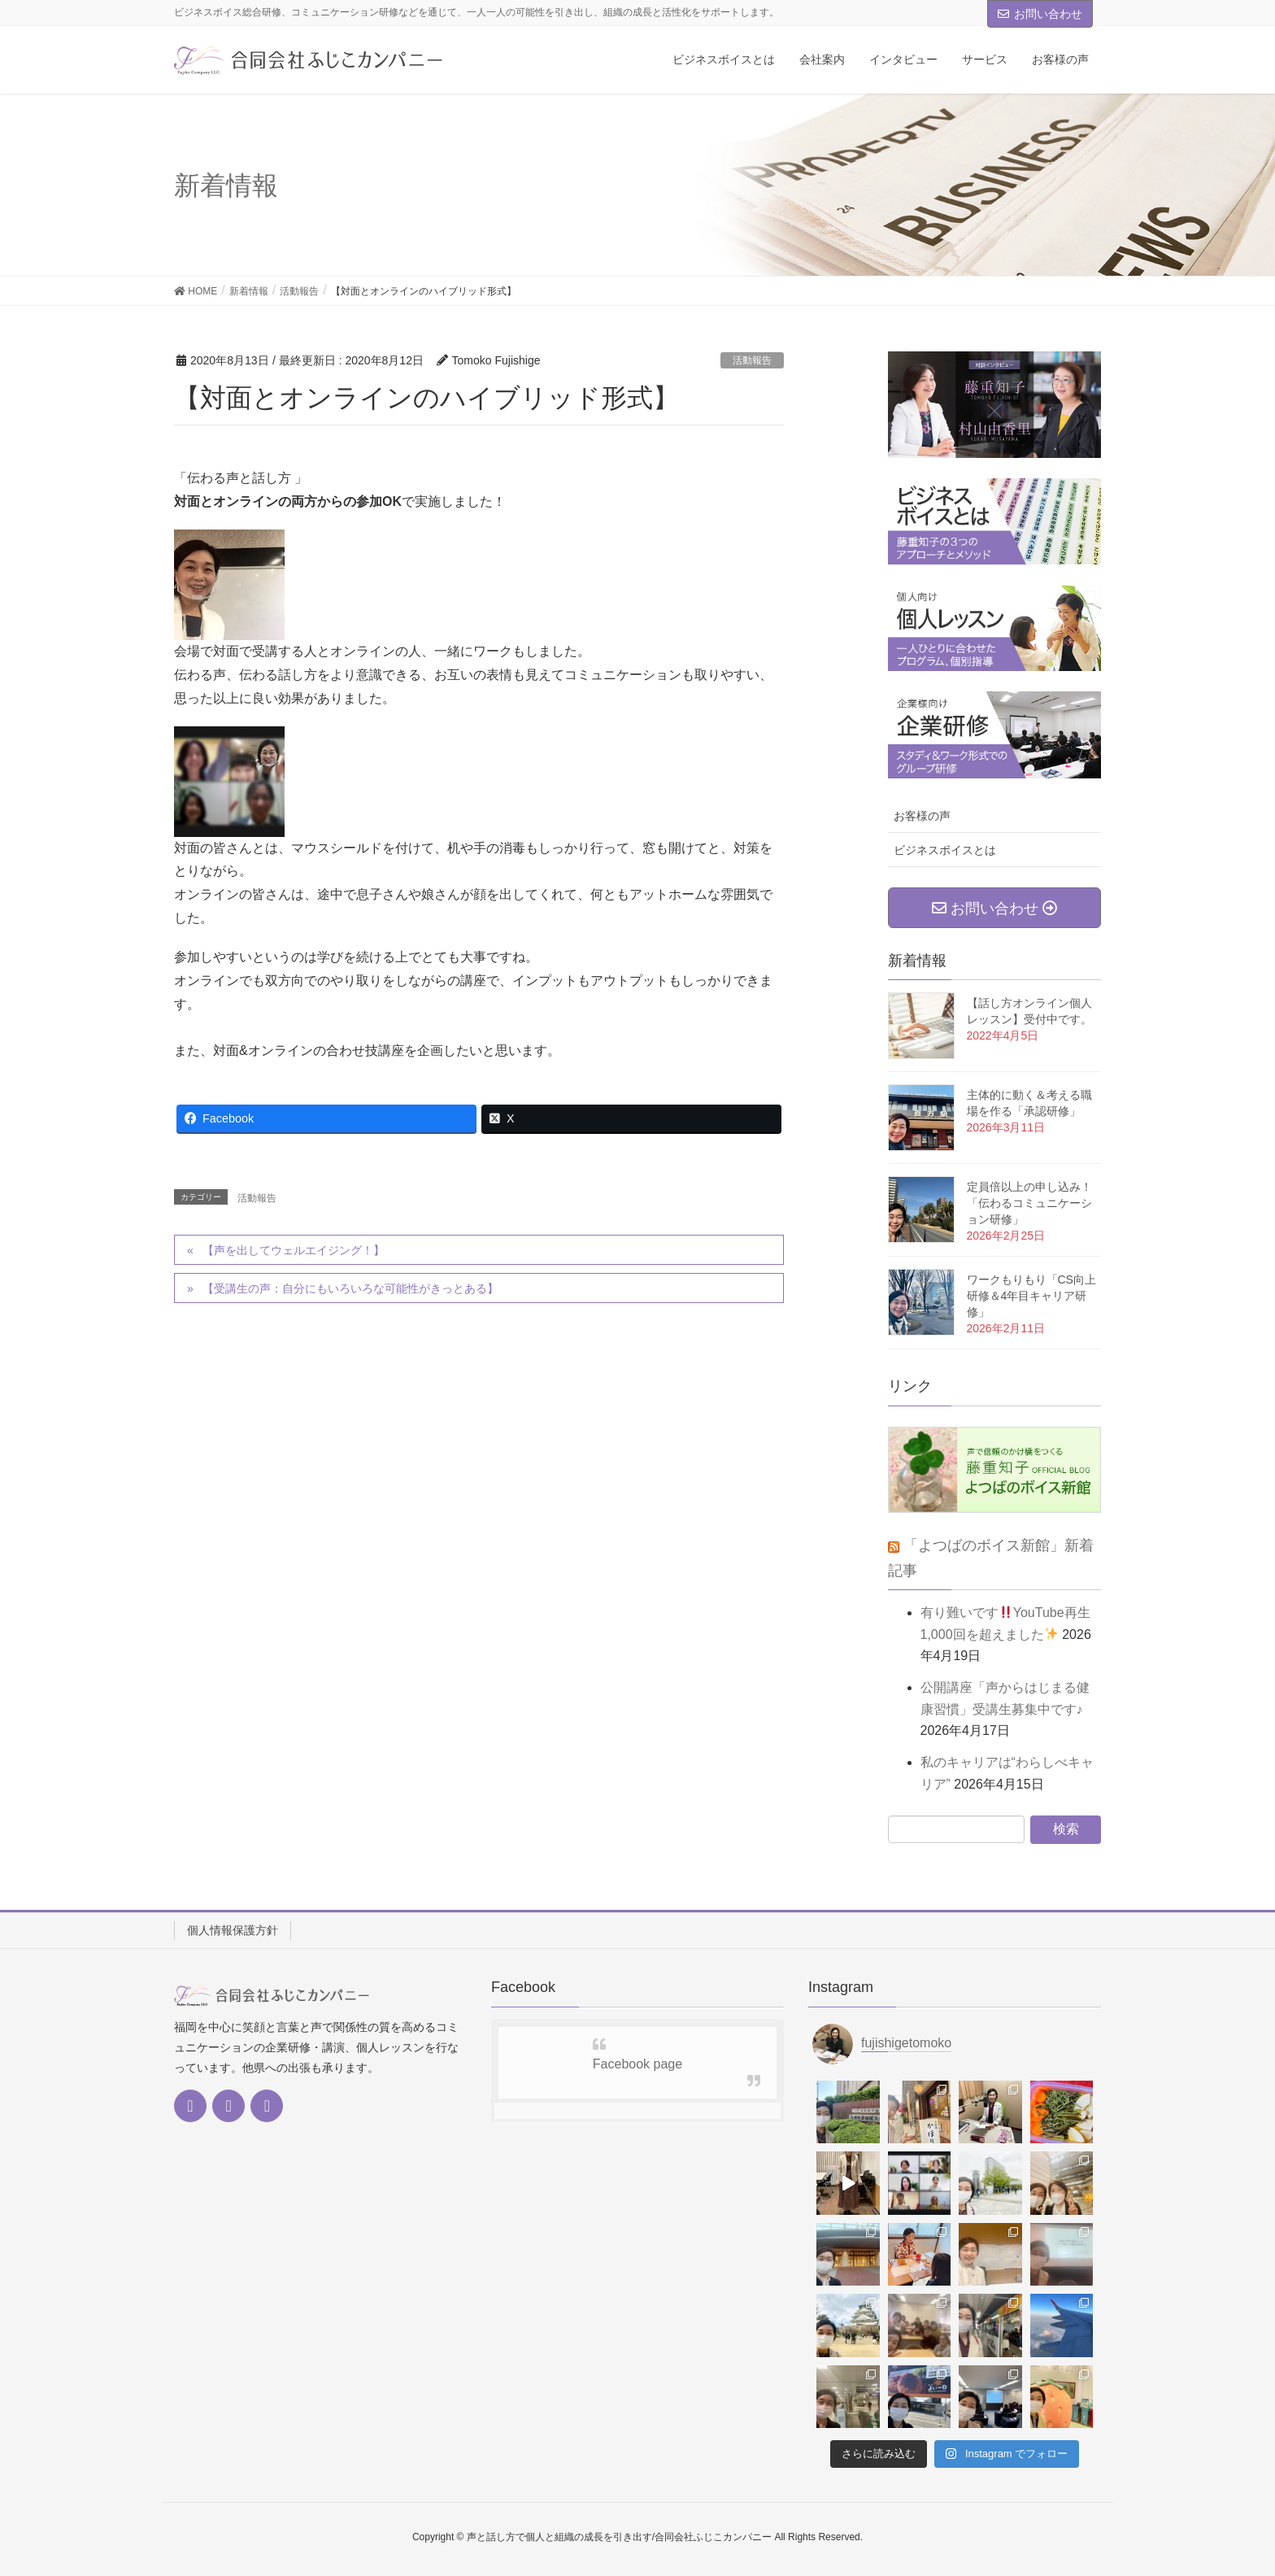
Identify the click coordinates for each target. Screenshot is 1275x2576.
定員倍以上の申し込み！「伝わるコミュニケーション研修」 (1029, 1203)
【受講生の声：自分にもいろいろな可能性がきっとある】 (350, 1288)
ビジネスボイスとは (945, 849)
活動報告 (752, 360)
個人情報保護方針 (232, 1930)
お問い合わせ (1040, 13)
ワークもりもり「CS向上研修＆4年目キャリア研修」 (1031, 1296)
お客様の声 (922, 815)
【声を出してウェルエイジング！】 (293, 1250)
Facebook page (637, 2064)
